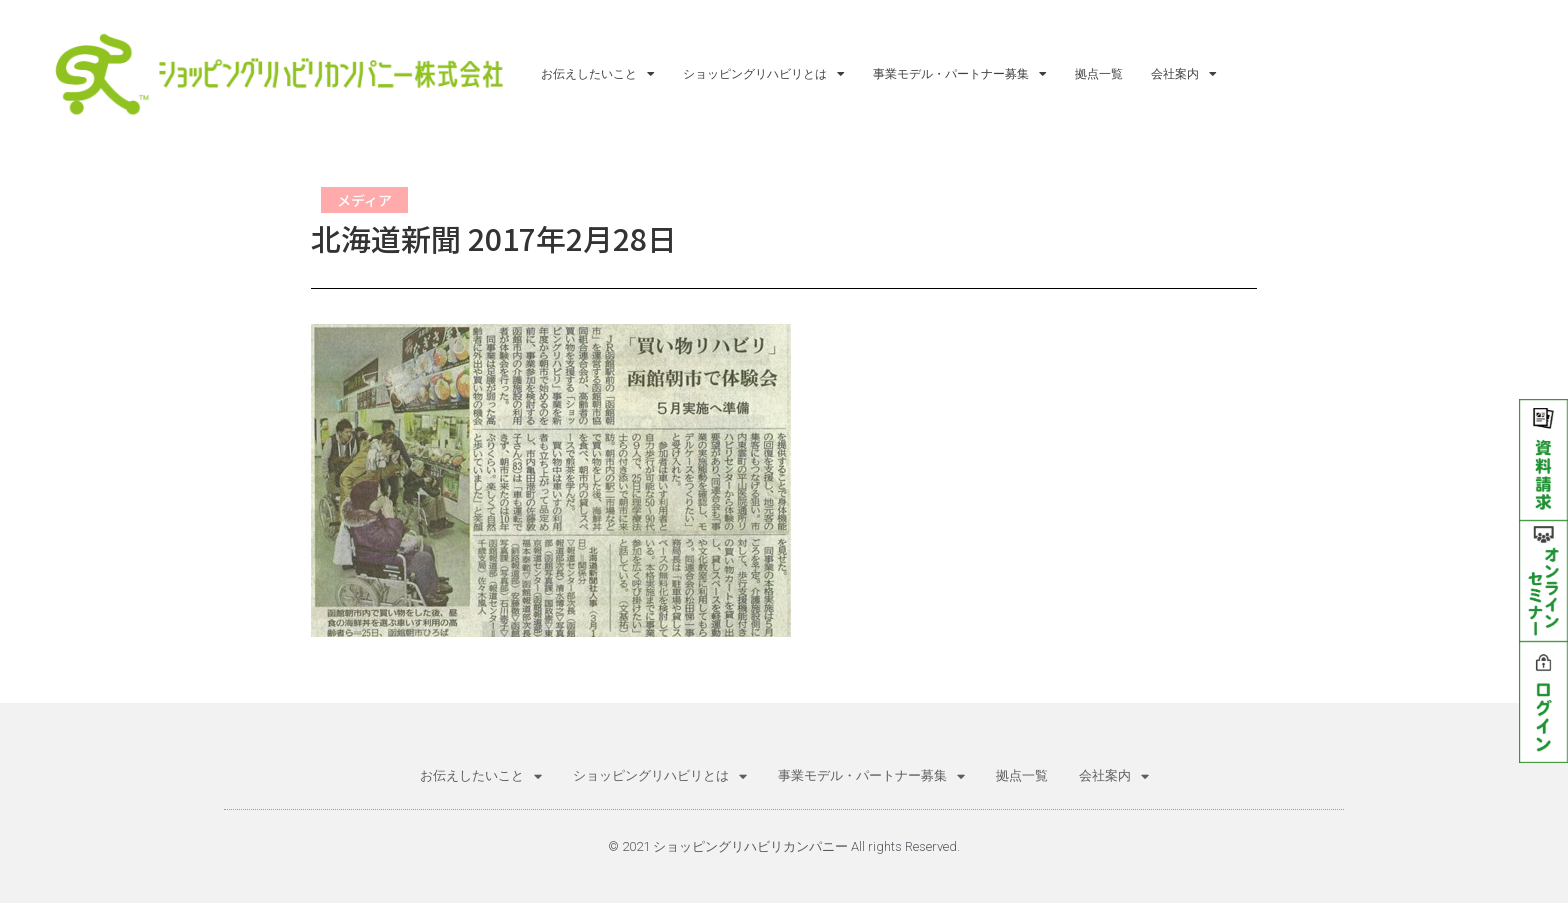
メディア (364, 200)
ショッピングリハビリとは (764, 74)
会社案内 (1184, 74)
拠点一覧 (1099, 74)
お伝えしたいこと (598, 74)
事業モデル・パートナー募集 (960, 74)
